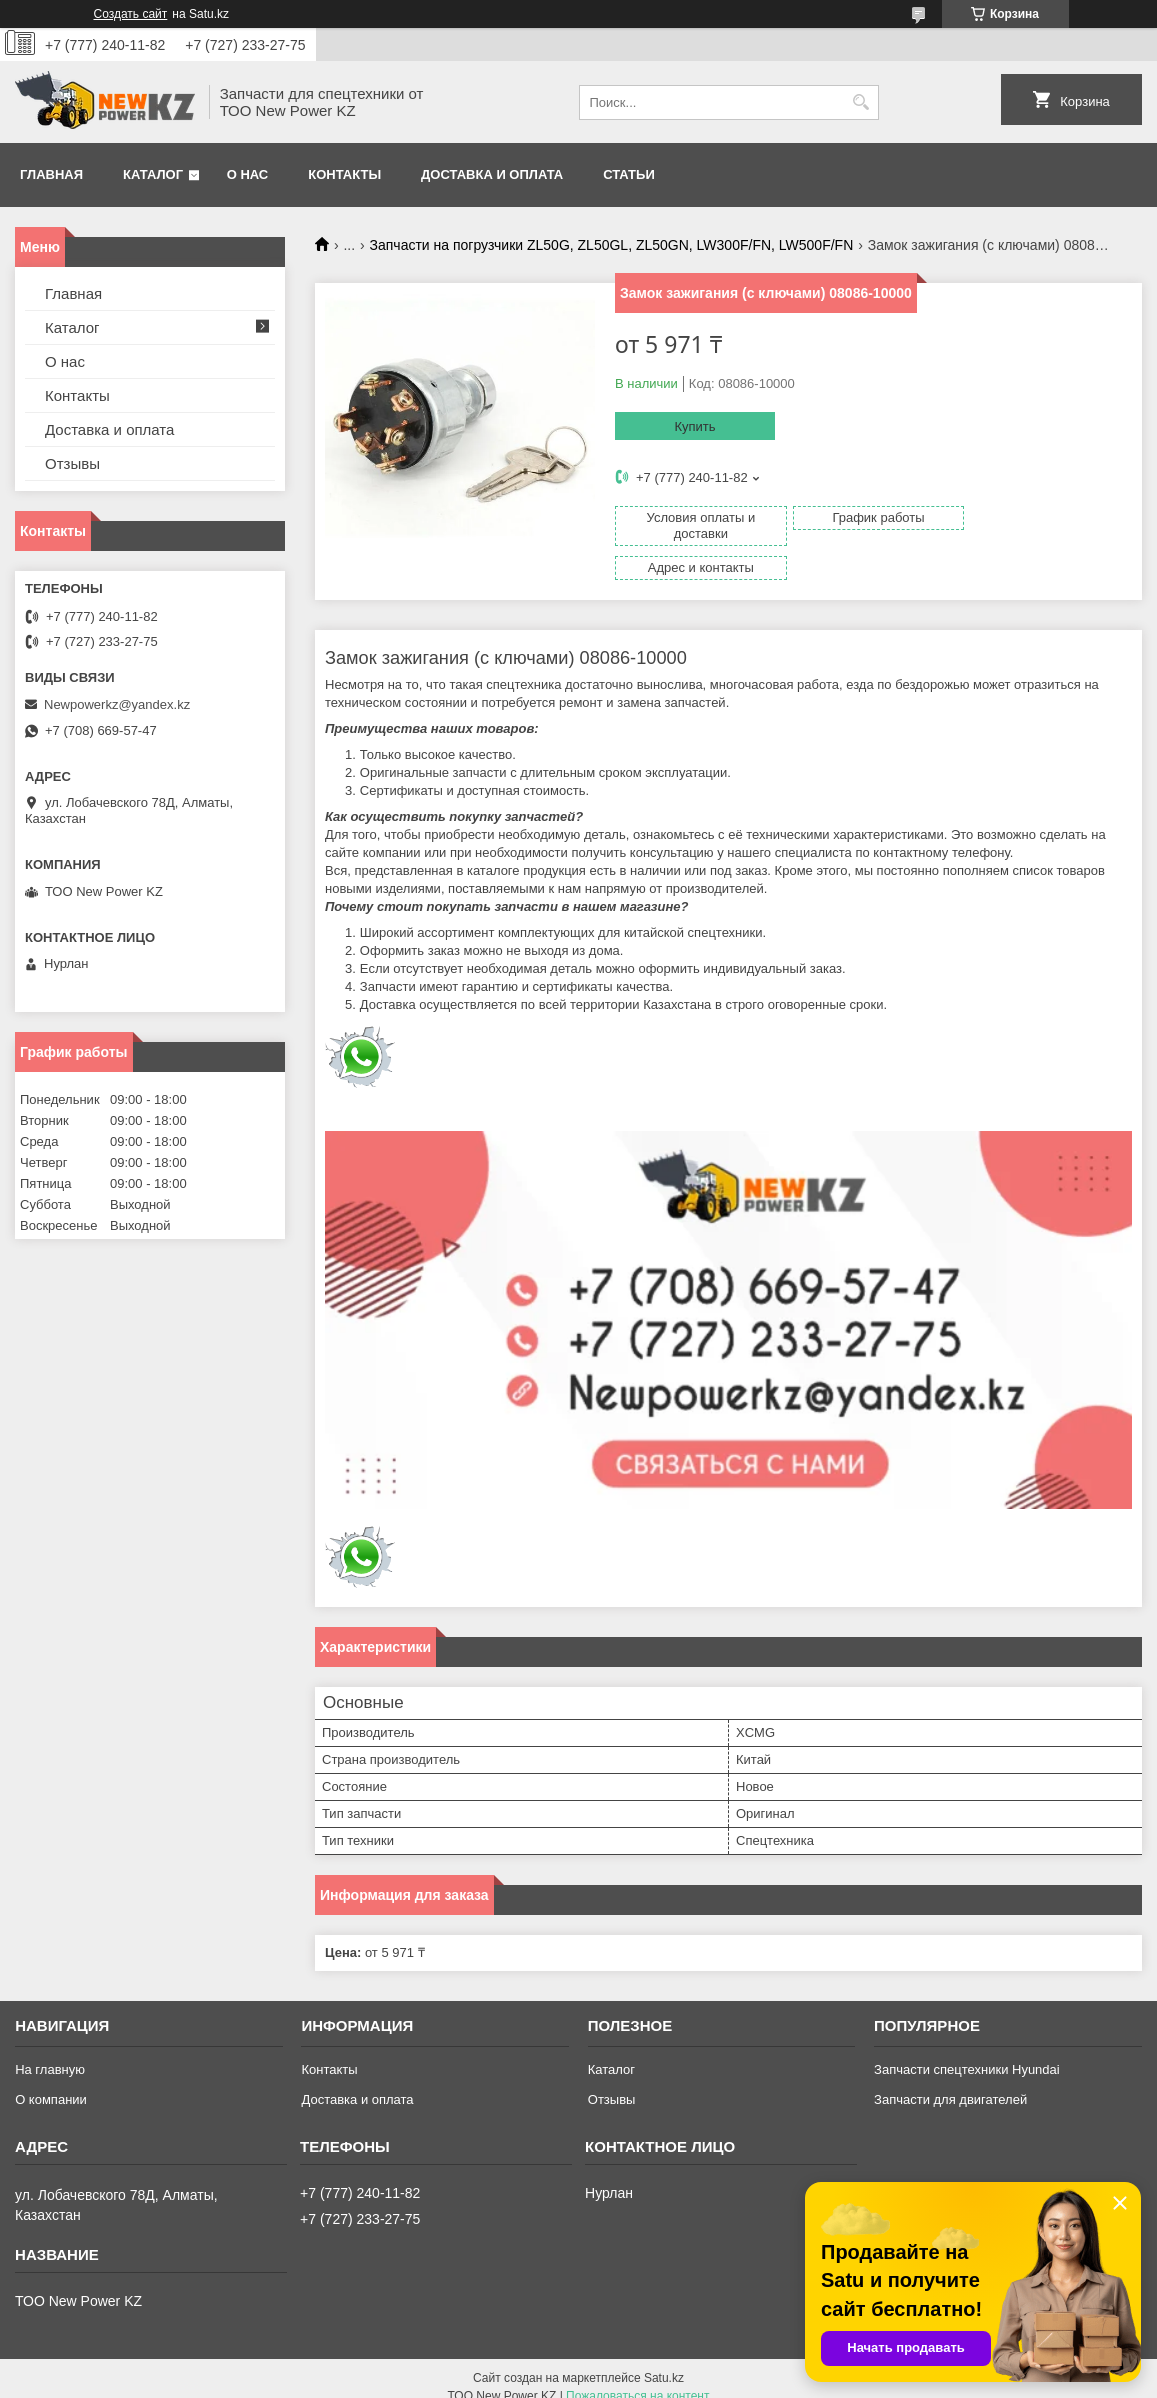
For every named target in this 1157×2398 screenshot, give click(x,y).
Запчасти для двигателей (950, 2082)
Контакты (344, 174)
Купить (694, 426)
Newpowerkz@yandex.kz (117, 704)
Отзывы (72, 463)
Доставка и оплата (492, 174)
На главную (50, 2052)
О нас (248, 174)
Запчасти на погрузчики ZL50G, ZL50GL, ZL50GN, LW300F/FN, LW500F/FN (612, 245)
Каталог (153, 174)
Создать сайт (131, 14)
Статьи (629, 174)
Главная (51, 174)
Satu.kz (664, 2361)
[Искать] (861, 102)
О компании (51, 2082)
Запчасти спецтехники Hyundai (967, 2052)
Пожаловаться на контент (637, 2379)
